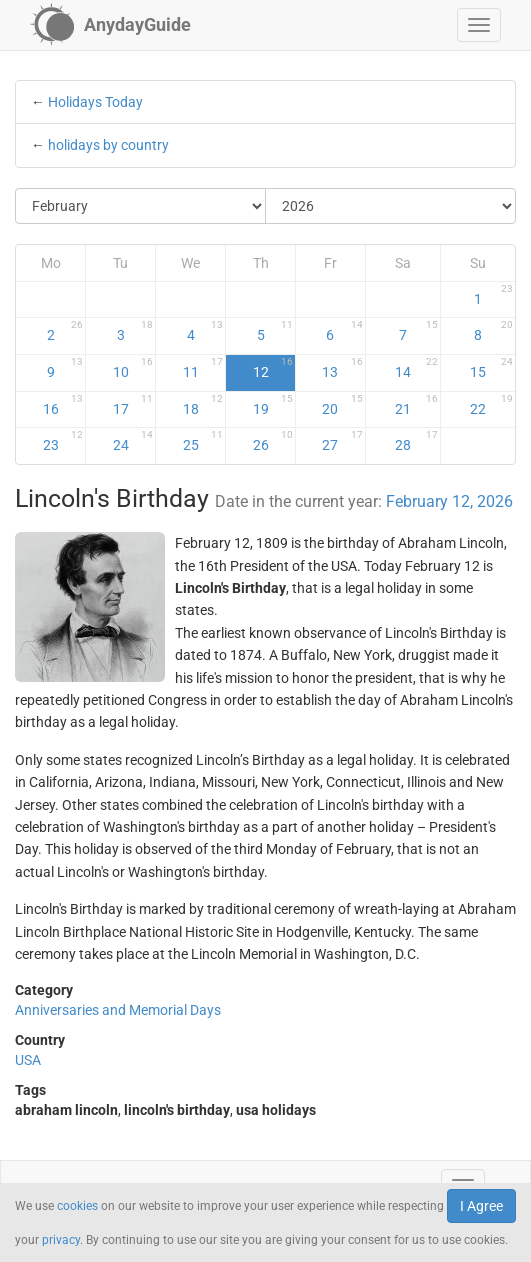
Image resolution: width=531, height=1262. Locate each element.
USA (28, 1060)
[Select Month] (141, 206)
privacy (61, 1240)
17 (133, 405)
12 (273, 368)
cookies (77, 1206)
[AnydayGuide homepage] (110, 25)
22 (491, 405)
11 (203, 368)
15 (491, 368)
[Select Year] (390, 206)
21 (416, 405)
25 (203, 441)
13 (342, 368)
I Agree (481, 1206)
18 (203, 405)
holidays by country (108, 145)
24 (133, 441)
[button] (479, 25)
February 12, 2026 (449, 501)
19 (273, 405)
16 (63, 405)
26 (273, 441)
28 (416, 441)
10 (133, 368)
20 (342, 405)
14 (416, 368)
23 (63, 441)
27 (342, 441)
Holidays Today (95, 102)
